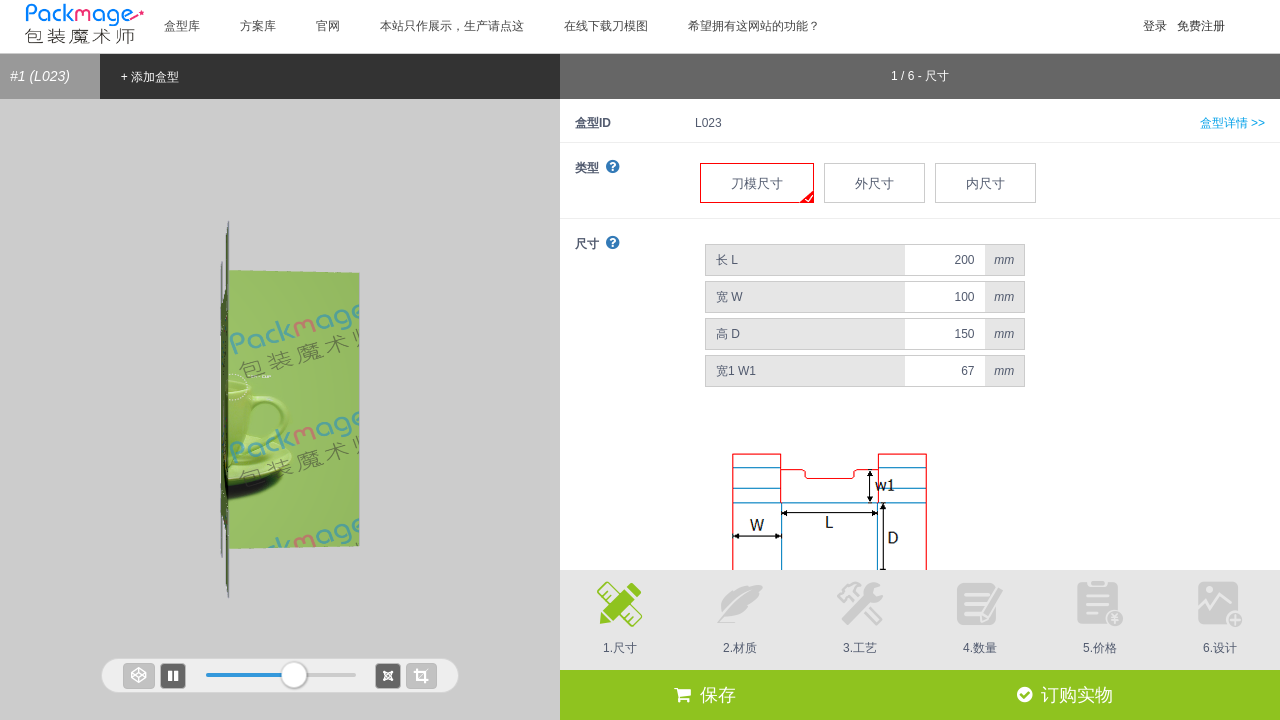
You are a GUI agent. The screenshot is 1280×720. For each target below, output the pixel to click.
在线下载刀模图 (606, 26)
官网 (328, 26)
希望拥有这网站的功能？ (754, 26)
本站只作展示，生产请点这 (452, 26)
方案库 (258, 26)
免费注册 (1201, 26)
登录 (1155, 26)
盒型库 (182, 26)
